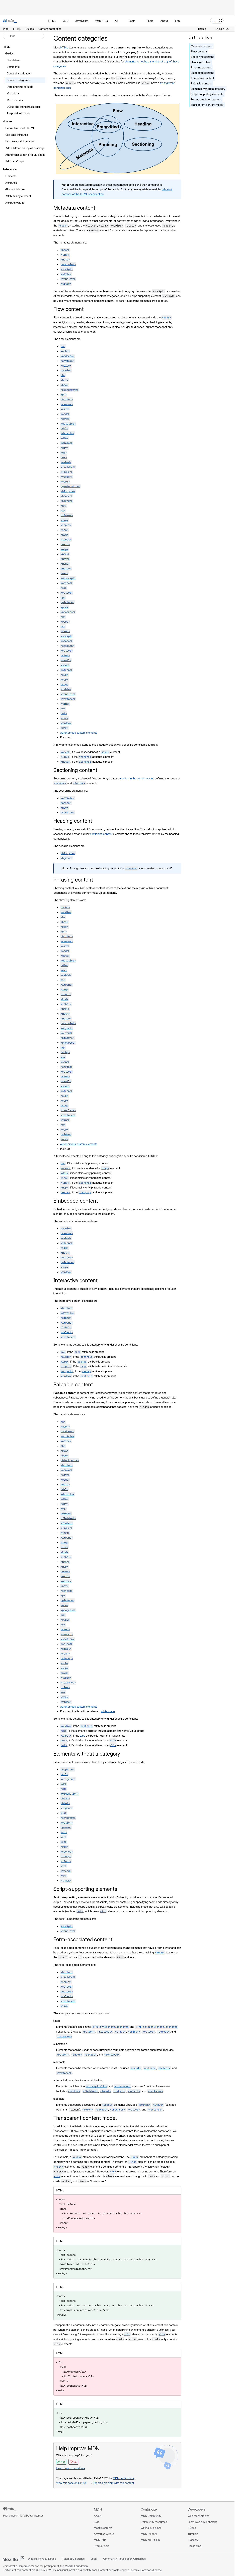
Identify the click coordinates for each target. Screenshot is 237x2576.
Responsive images (18, 113)
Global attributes (15, 189)
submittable (60, 2044)
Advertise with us (104, 2534)
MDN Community (151, 2516)
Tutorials (193, 2534)
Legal (94, 2558)
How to (7, 121)
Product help (102, 2546)
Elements (10, 176)
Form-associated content (206, 99)
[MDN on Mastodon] (23, 2535)
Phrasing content (201, 67)
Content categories (18, 80)
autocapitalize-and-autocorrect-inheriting (78, 2080)
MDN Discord (149, 2534)
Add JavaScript (14, 161)
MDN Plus (100, 2540)
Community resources (154, 2522)
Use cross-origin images (19, 141)
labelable (58, 2098)
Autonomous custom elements (78, 732)
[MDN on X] (17, 2535)
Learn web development (202, 2522)
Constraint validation (19, 73)
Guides (9, 53)
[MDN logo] (9, 2509)
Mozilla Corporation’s (21, 2566)
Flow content (199, 51)
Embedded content (202, 72)
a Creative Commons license (145, 2570)
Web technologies (198, 2516)
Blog (177, 20)
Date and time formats (20, 86)
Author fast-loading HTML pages (25, 154)
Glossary (193, 2540)
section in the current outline (137, 778)
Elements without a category (208, 88)
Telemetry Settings (73, 2558)
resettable (59, 2062)
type (82, 1735)
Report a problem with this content (113, 2483)
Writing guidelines (151, 2528)
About (97, 2516)
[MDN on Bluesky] (11, 2535)
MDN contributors (123, 2478)
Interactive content (202, 78)
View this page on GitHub (71, 2483)
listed (56, 2020)
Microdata (13, 93)
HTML (64, 47)
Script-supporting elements (207, 94)
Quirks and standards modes (24, 106)
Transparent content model (207, 104)
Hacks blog (195, 2546)
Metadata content (201, 46)
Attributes (11, 182)
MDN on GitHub (150, 2540)
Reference (10, 169)
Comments (13, 66)
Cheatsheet (13, 60)
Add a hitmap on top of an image (24, 148)
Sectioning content (202, 56)
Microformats (15, 100)
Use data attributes (16, 134)
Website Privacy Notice (42, 2558)
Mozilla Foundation (76, 2566)
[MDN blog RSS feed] (29, 2535)
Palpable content (201, 83)
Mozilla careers (103, 2528)
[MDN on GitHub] (5, 2535)
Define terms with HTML (20, 128)
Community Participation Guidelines (124, 2558)
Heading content (201, 62)
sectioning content (101, 834)
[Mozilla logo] (13, 2558)
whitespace (108, 1711)
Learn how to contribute (70, 2468)
